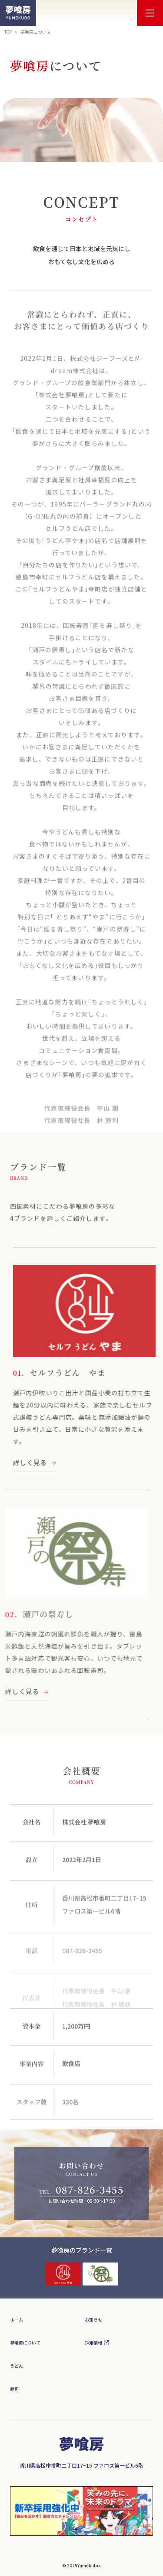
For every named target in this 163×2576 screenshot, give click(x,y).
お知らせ (93, 2319)
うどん (16, 2366)
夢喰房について (25, 2342)
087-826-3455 (89, 2189)
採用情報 (93, 2342)
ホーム (16, 2319)
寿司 (14, 2389)
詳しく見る (44, 1462)
